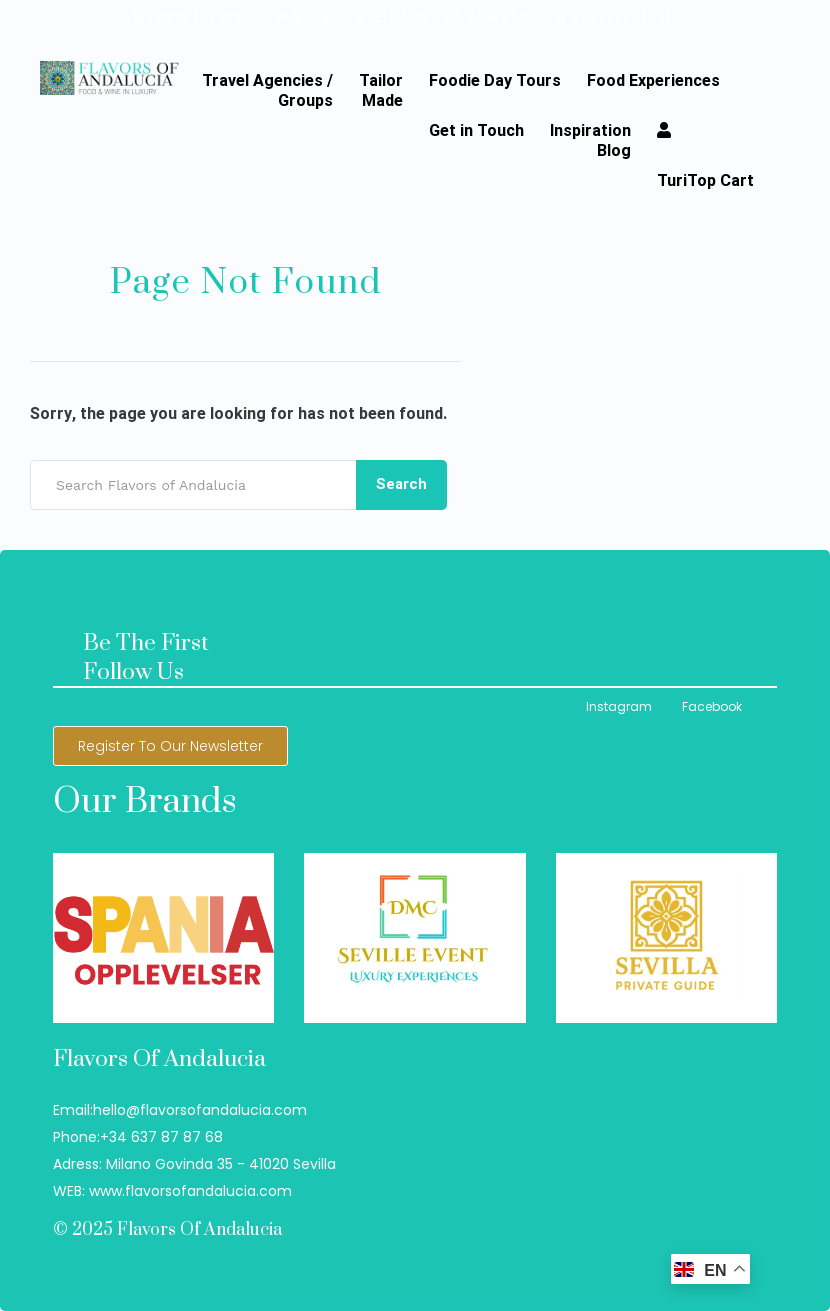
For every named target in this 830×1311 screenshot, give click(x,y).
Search (401, 484)
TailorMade (381, 91)
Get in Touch (476, 131)
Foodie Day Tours (495, 81)
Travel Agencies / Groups (267, 91)
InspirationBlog (590, 141)
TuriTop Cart (705, 181)
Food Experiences (653, 81)
